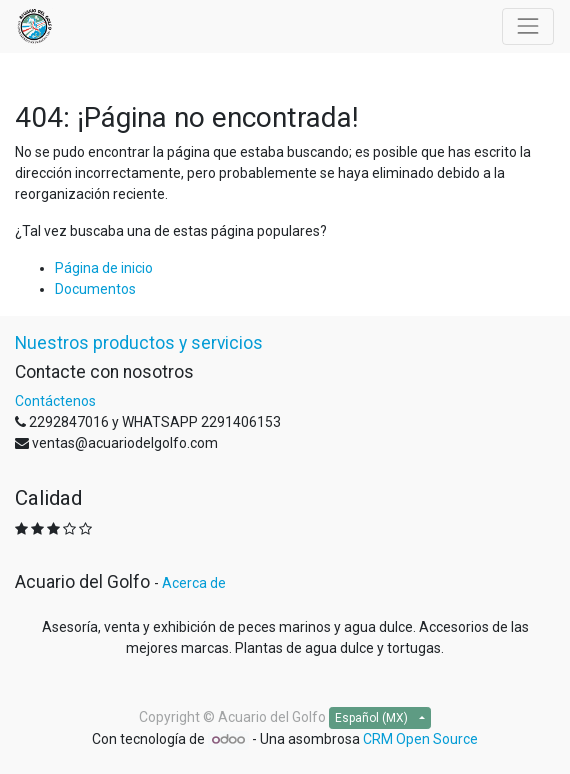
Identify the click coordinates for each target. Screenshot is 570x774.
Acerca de (194, 583)
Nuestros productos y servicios (139, 343)
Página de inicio (104, 268)
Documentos (95, 289)
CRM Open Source (420, 739)
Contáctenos (55, 401)
